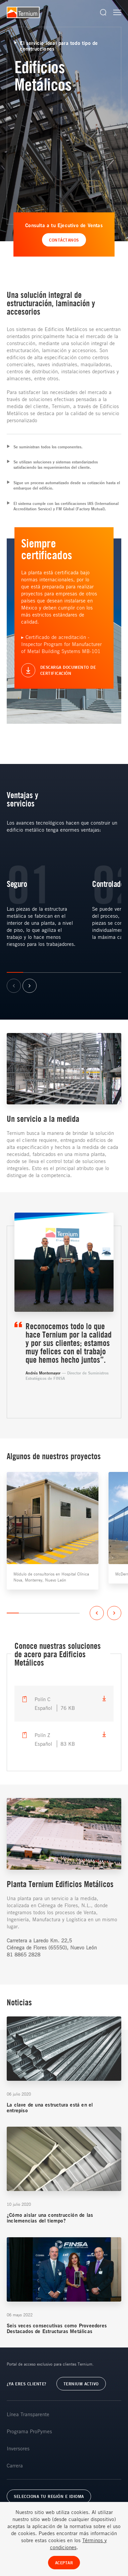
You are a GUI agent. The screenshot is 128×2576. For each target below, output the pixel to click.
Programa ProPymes (29, 2431)
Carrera (15, 2465)
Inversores (18, 2448)
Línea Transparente (28, 2414)
